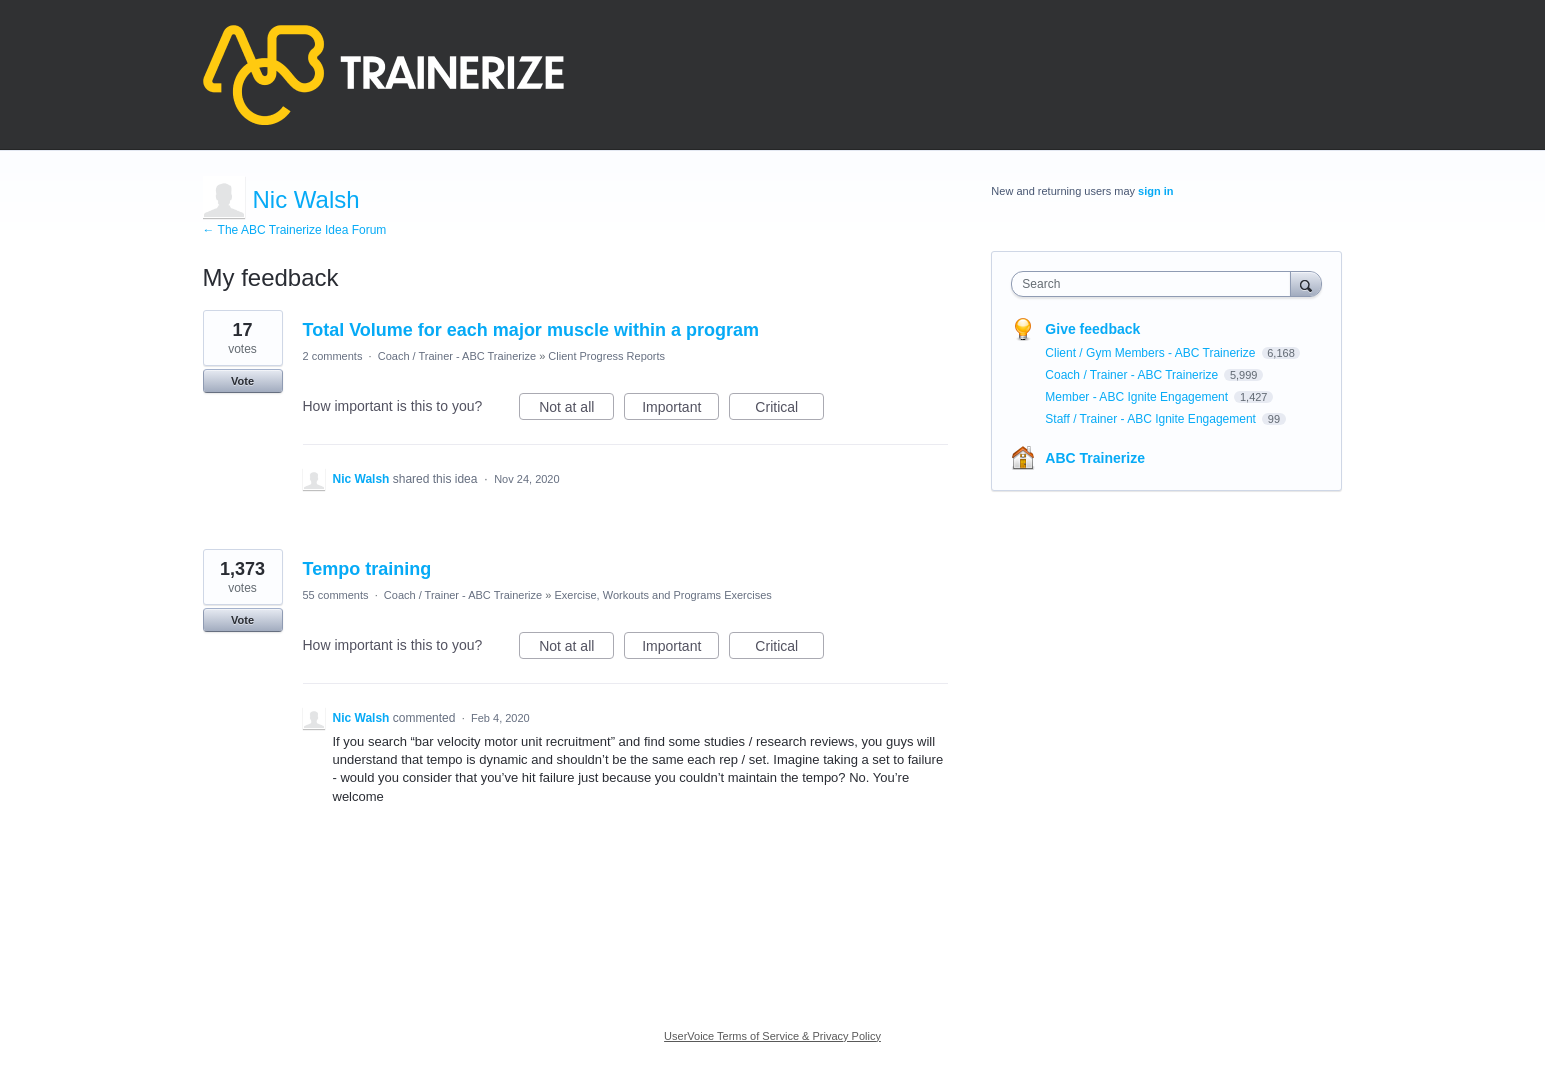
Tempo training (367, 569)
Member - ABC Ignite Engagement (1138, 397)
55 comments (336, 595)
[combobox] (1155, 284)
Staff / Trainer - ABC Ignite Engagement (1152, 419)
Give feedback (1092, 329)
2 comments (333, 356)
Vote (242, 381)
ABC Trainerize (1095, 458)
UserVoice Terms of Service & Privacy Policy (772, 1036)
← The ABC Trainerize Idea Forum (295, 230)
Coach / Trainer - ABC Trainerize (457, 356)
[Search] (1306, 283)
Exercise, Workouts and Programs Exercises (662, 595)
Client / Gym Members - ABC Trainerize (1151, 353)
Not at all (576, 410)
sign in (1155, 191)
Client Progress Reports (606, 356)
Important (680, 410)
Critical (789, 410)
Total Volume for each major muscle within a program (531, 330)
